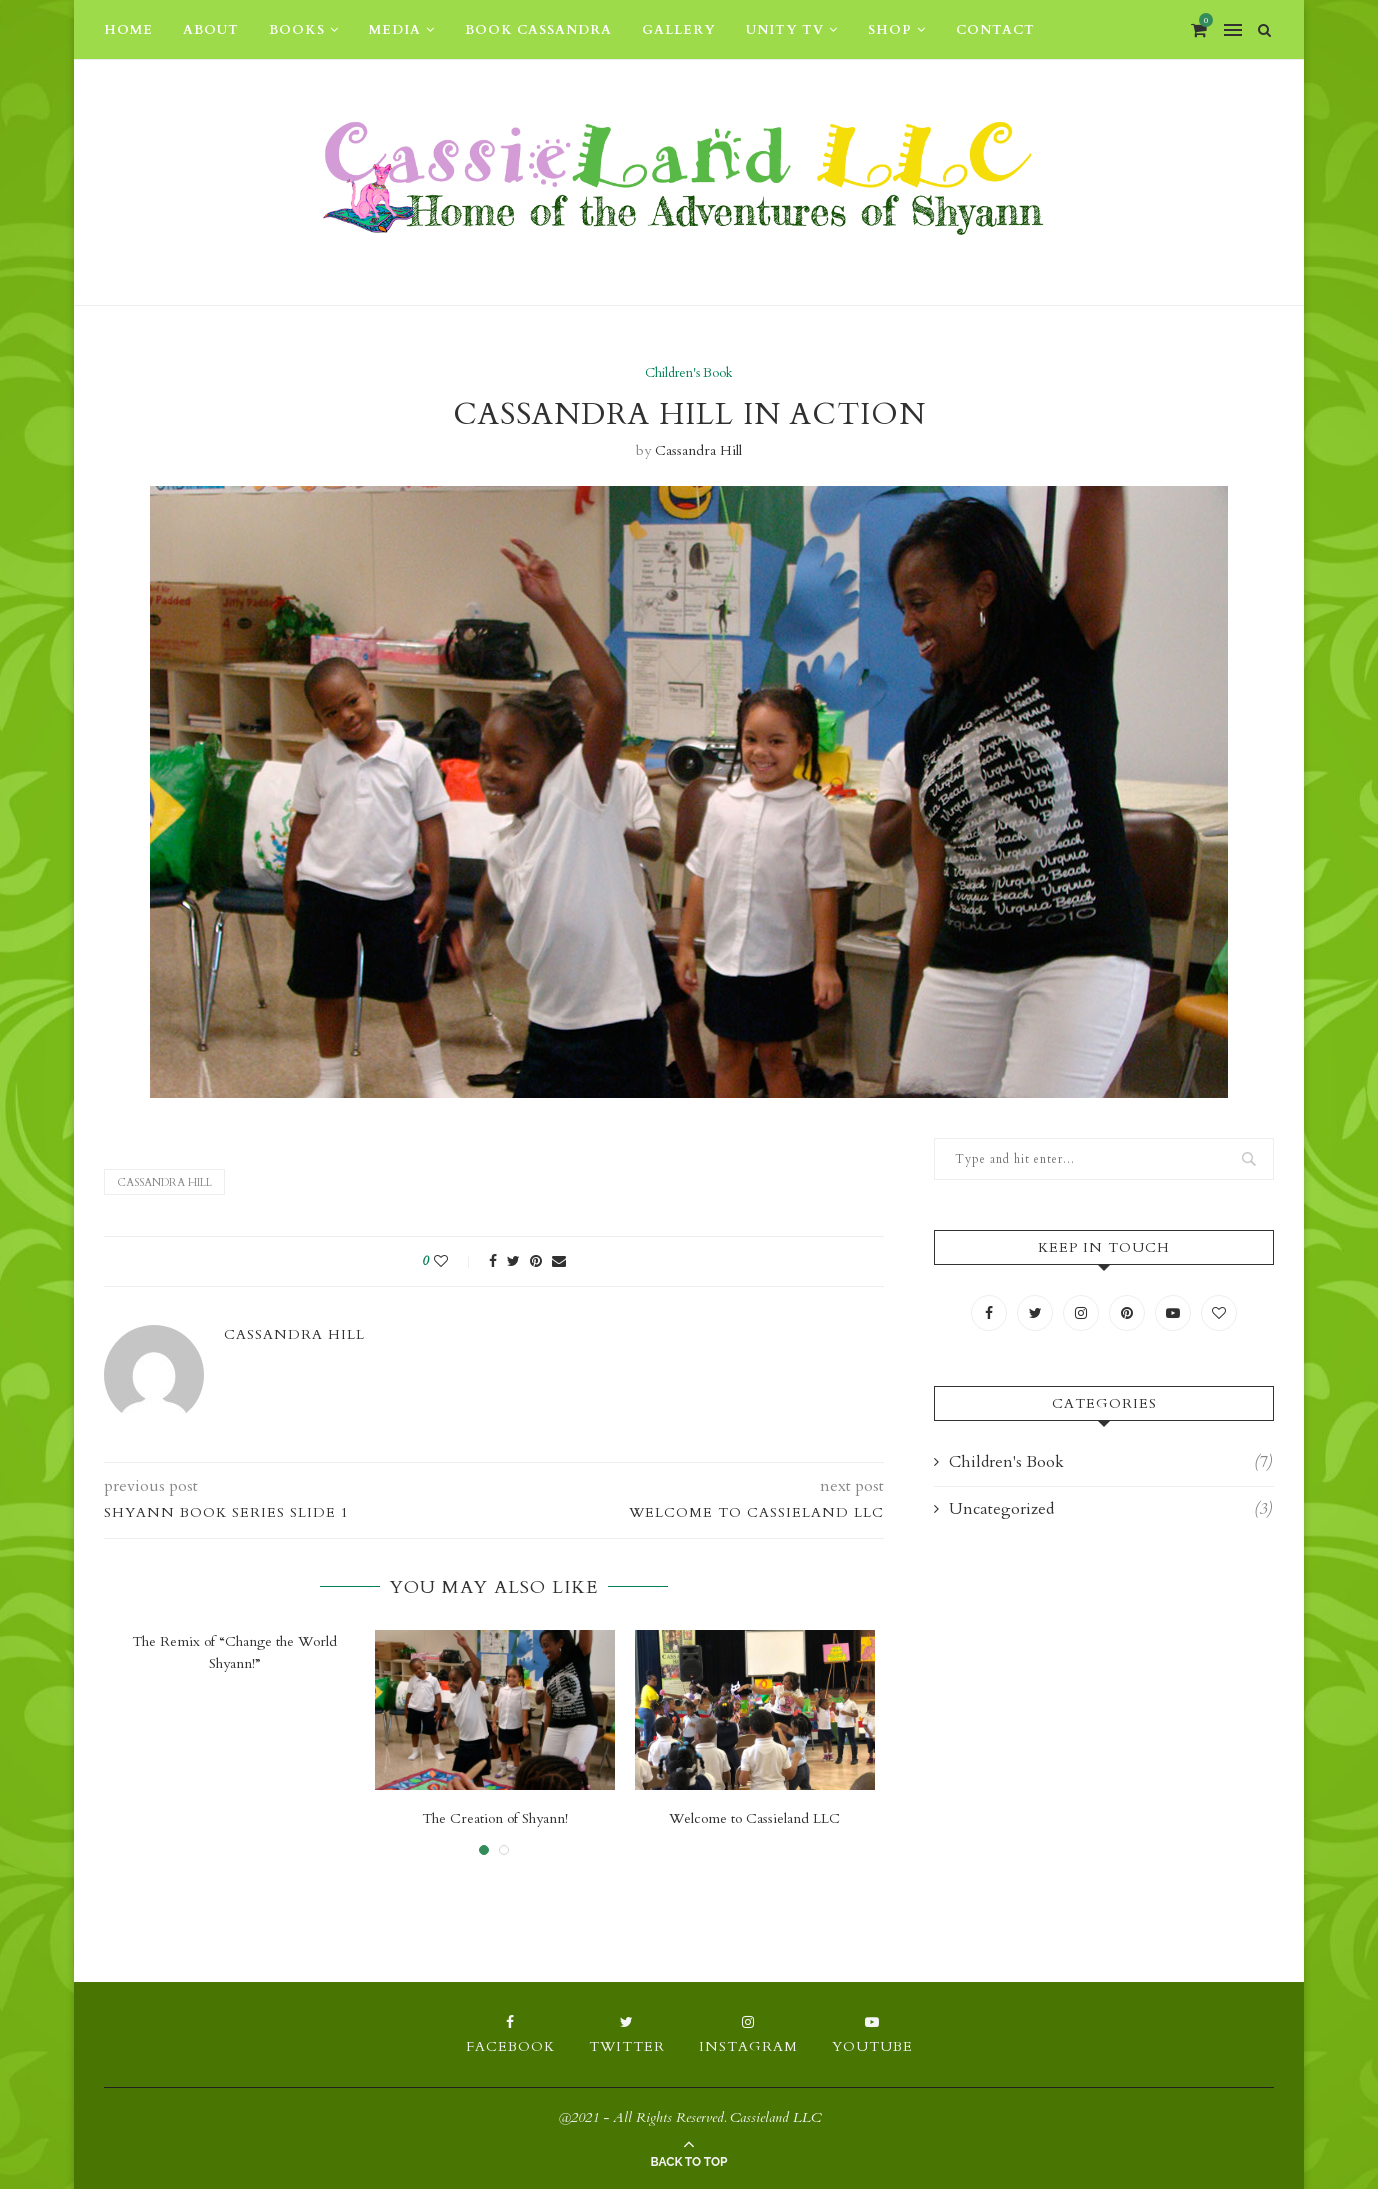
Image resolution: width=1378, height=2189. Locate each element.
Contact (995, 30)
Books (297, 30)
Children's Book (689, 374)
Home (128, 30)
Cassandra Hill (698, 450)
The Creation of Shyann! (495, 1818)
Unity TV (785, 30)
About (211, 30)
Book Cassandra (538, 30)
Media (395, 30)
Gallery (679, 30)
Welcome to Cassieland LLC (754, 1818)
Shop (890, 30)
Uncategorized (1110, 1509)
